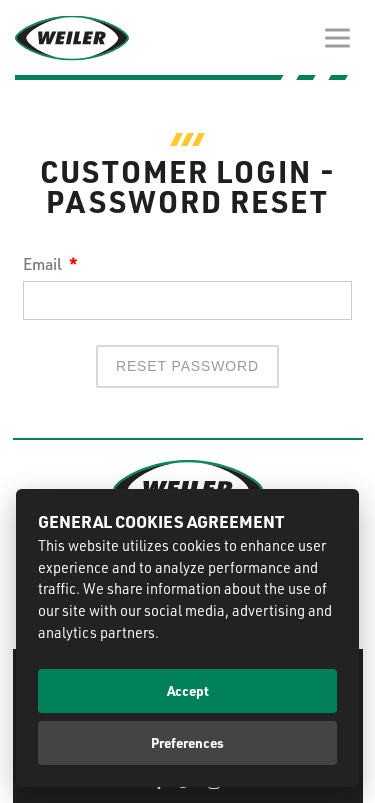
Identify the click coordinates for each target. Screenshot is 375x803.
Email (50, 263)
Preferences (187, 742)
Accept (188, 690)
